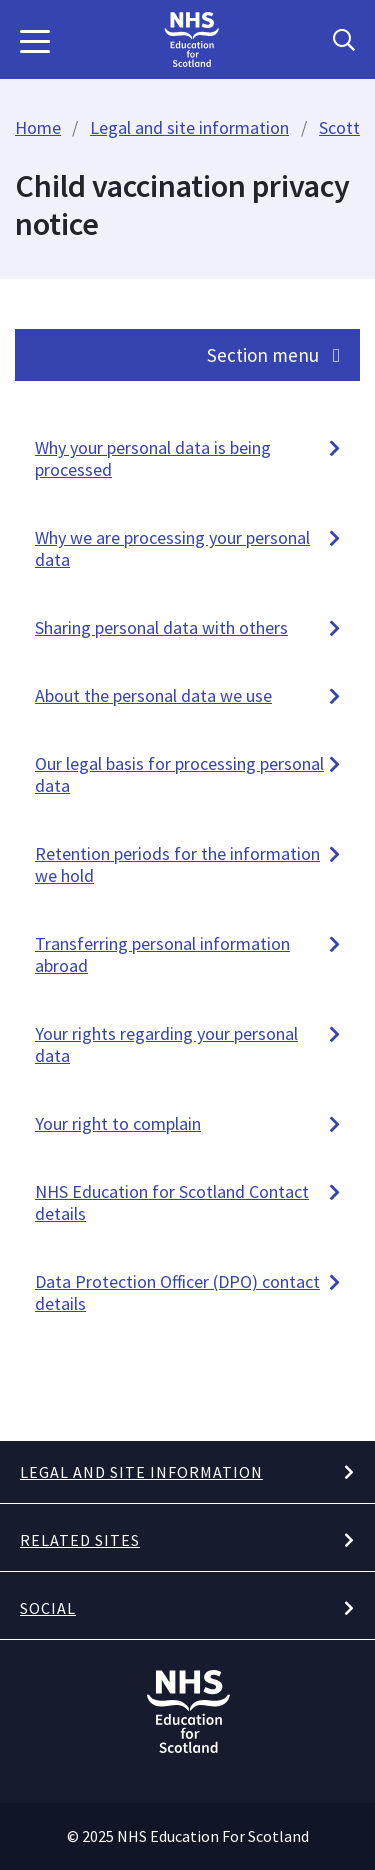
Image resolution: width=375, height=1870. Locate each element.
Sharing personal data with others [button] (161, 627)
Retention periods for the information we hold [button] (177, 864)
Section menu (273, 355)
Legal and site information (189, 127)
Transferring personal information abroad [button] (162, 954)
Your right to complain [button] (118, 1123)
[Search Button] (344, 40)
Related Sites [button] (80, 1540)
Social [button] (48, 1608)
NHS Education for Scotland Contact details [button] (172, 1202)
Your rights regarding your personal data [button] (166, 1044)
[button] (35, 40)
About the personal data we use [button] (153, 695)
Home (38, 127)
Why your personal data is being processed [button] (153, 458)
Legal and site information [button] (141, 1472)
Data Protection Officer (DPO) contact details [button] (177, 1292)
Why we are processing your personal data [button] (172, 548)
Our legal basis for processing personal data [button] (179, 774)
